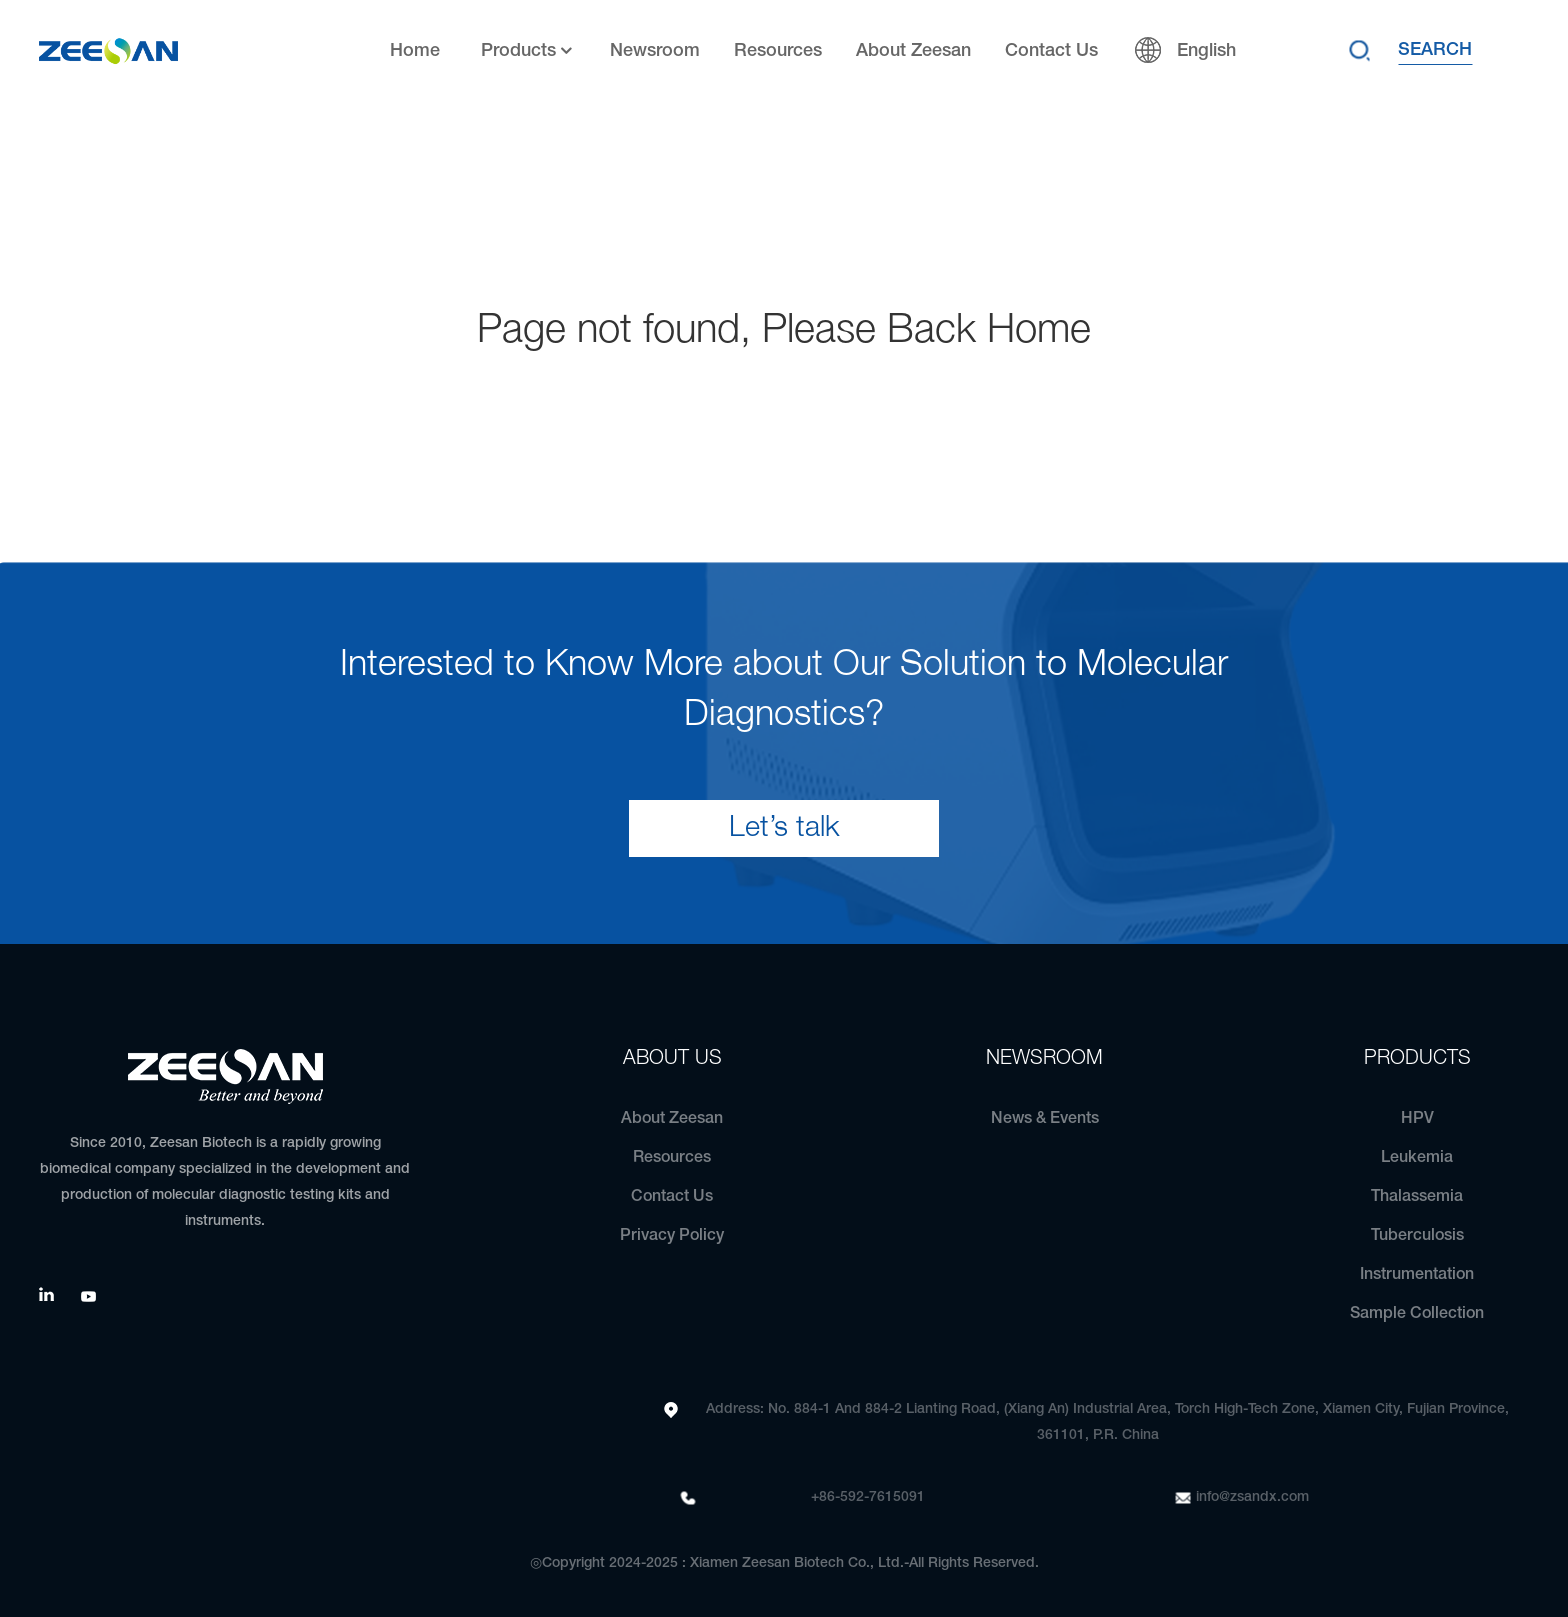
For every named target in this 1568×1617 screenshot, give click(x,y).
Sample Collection (1417, 1314)
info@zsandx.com (1252, 1497)
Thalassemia (1417, 1197)
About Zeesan (913, 51)
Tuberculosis (1417, 1236)
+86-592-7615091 (868, 1497)
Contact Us (1051, 51)
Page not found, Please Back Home (784, 331)
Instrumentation (1417, 1275)
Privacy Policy (672, 1236)
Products (528, 51)
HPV (1417, 1119)
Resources (778, 51)
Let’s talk (784, 828)
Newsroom (655, 51)
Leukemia (1417, 1158)
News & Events (1045, 1119)
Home (415, 51)
